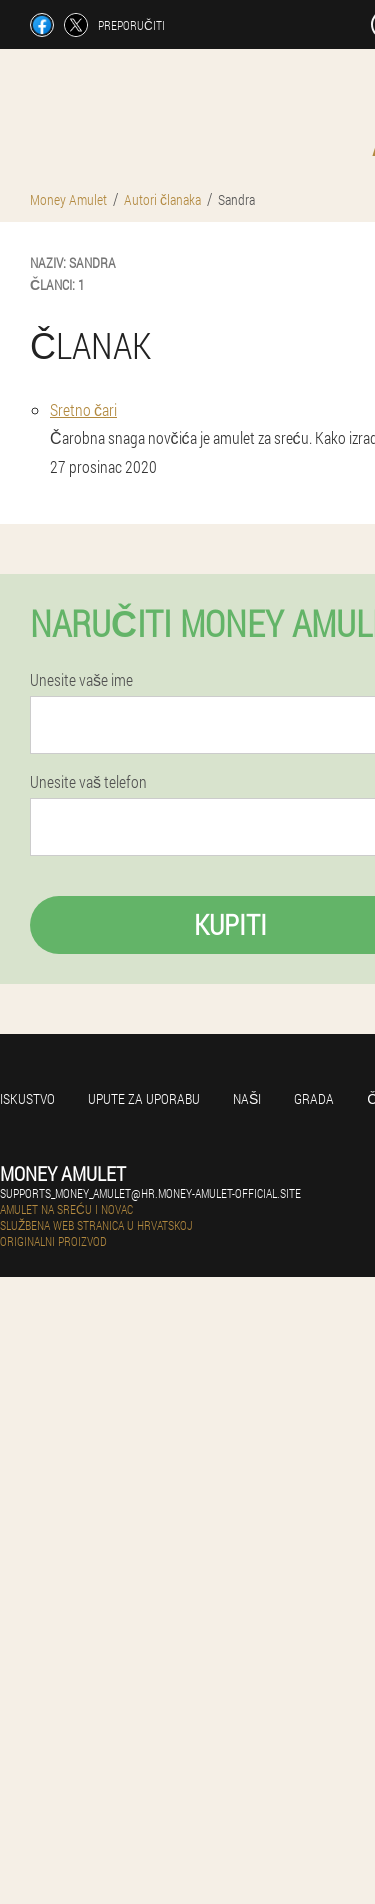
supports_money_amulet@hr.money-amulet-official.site (150, 1193)
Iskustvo (27, 1098)
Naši (247, 1098)
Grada (314, 1098)
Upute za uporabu (144, 1098)
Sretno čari (83, 409)
